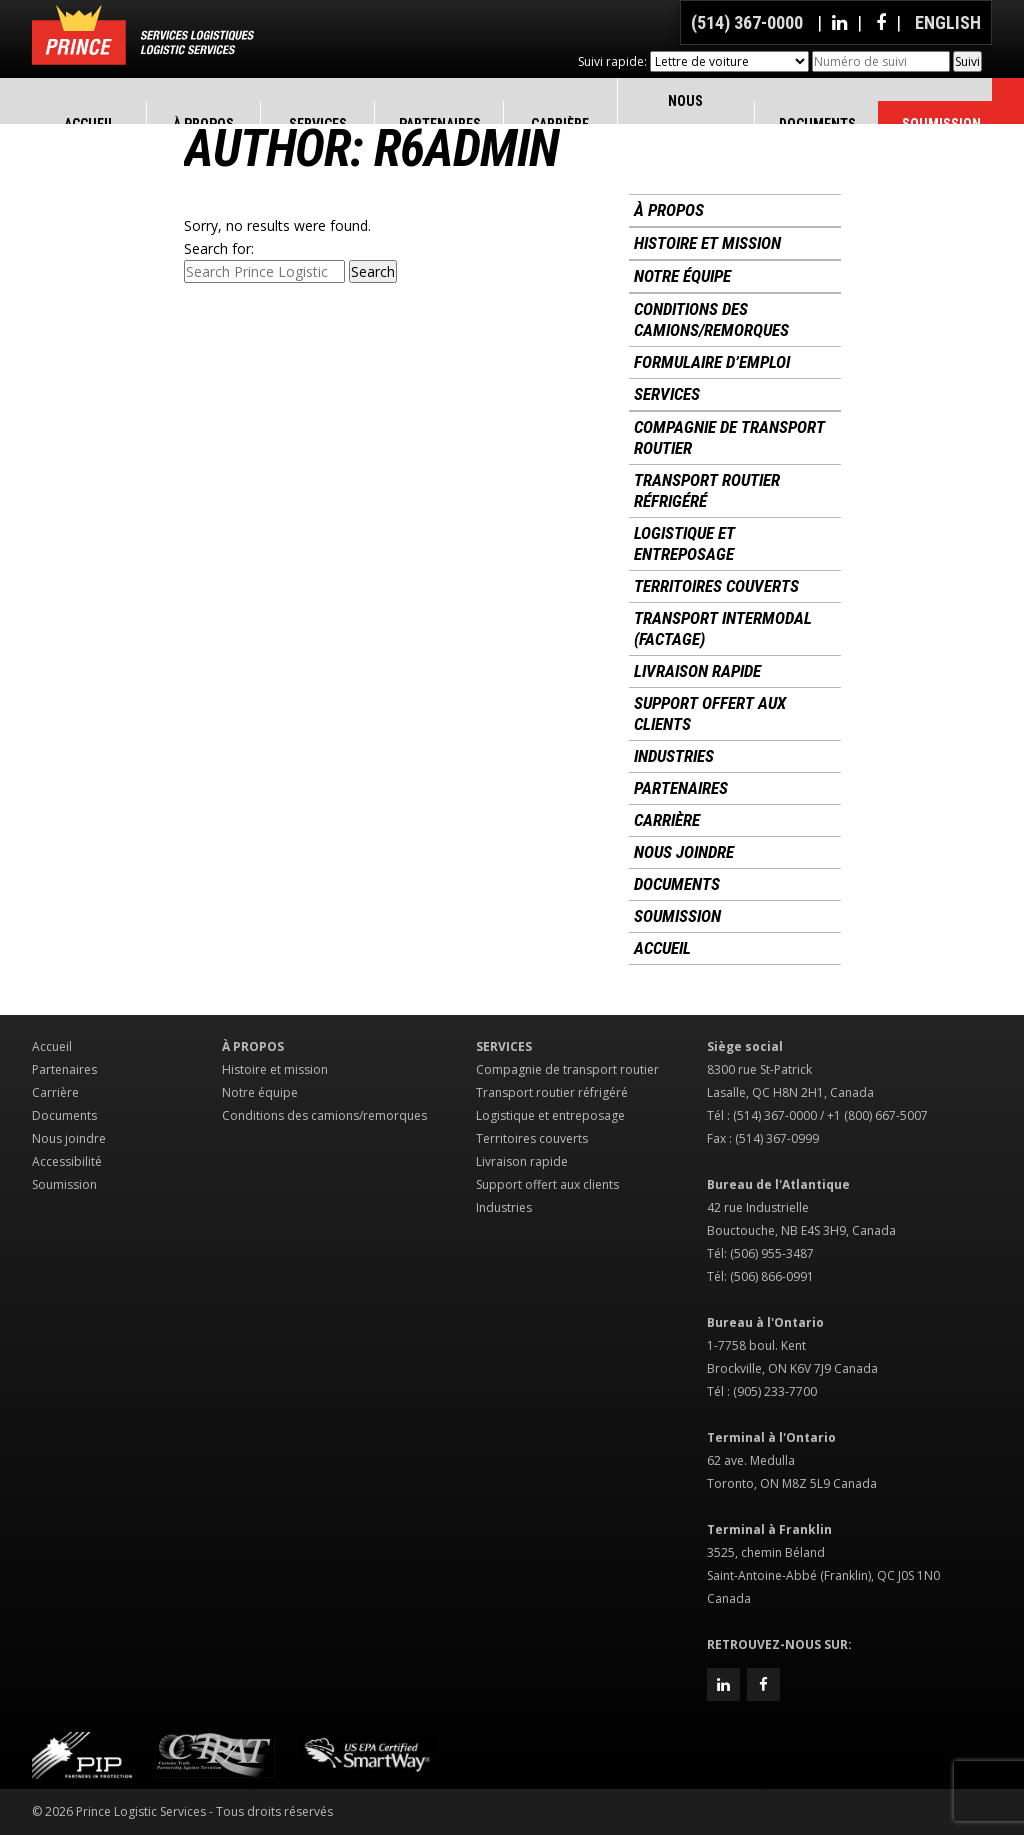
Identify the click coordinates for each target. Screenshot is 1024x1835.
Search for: (219, 248)
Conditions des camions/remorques (711, 319)
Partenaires (681, 788)
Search (373, 271)
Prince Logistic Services (143, 35)
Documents (677, 884)
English (948, 22)
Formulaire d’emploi (712, 362)
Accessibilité (67, 1161)
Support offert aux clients (710, 713)
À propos (669, 210)
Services (667, 394)
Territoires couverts (716, 586)
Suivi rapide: (612, 61)
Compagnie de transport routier (729, 437)
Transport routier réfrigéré (707, 490)
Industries (674, 756)
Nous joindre (684, 852)
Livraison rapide (697, 671)
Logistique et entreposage (684, 543)
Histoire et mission (707, 243)
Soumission (677, 916)
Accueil (662, 948)
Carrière (667, 820)
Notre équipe (682, 276)
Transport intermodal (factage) (723, 628)
